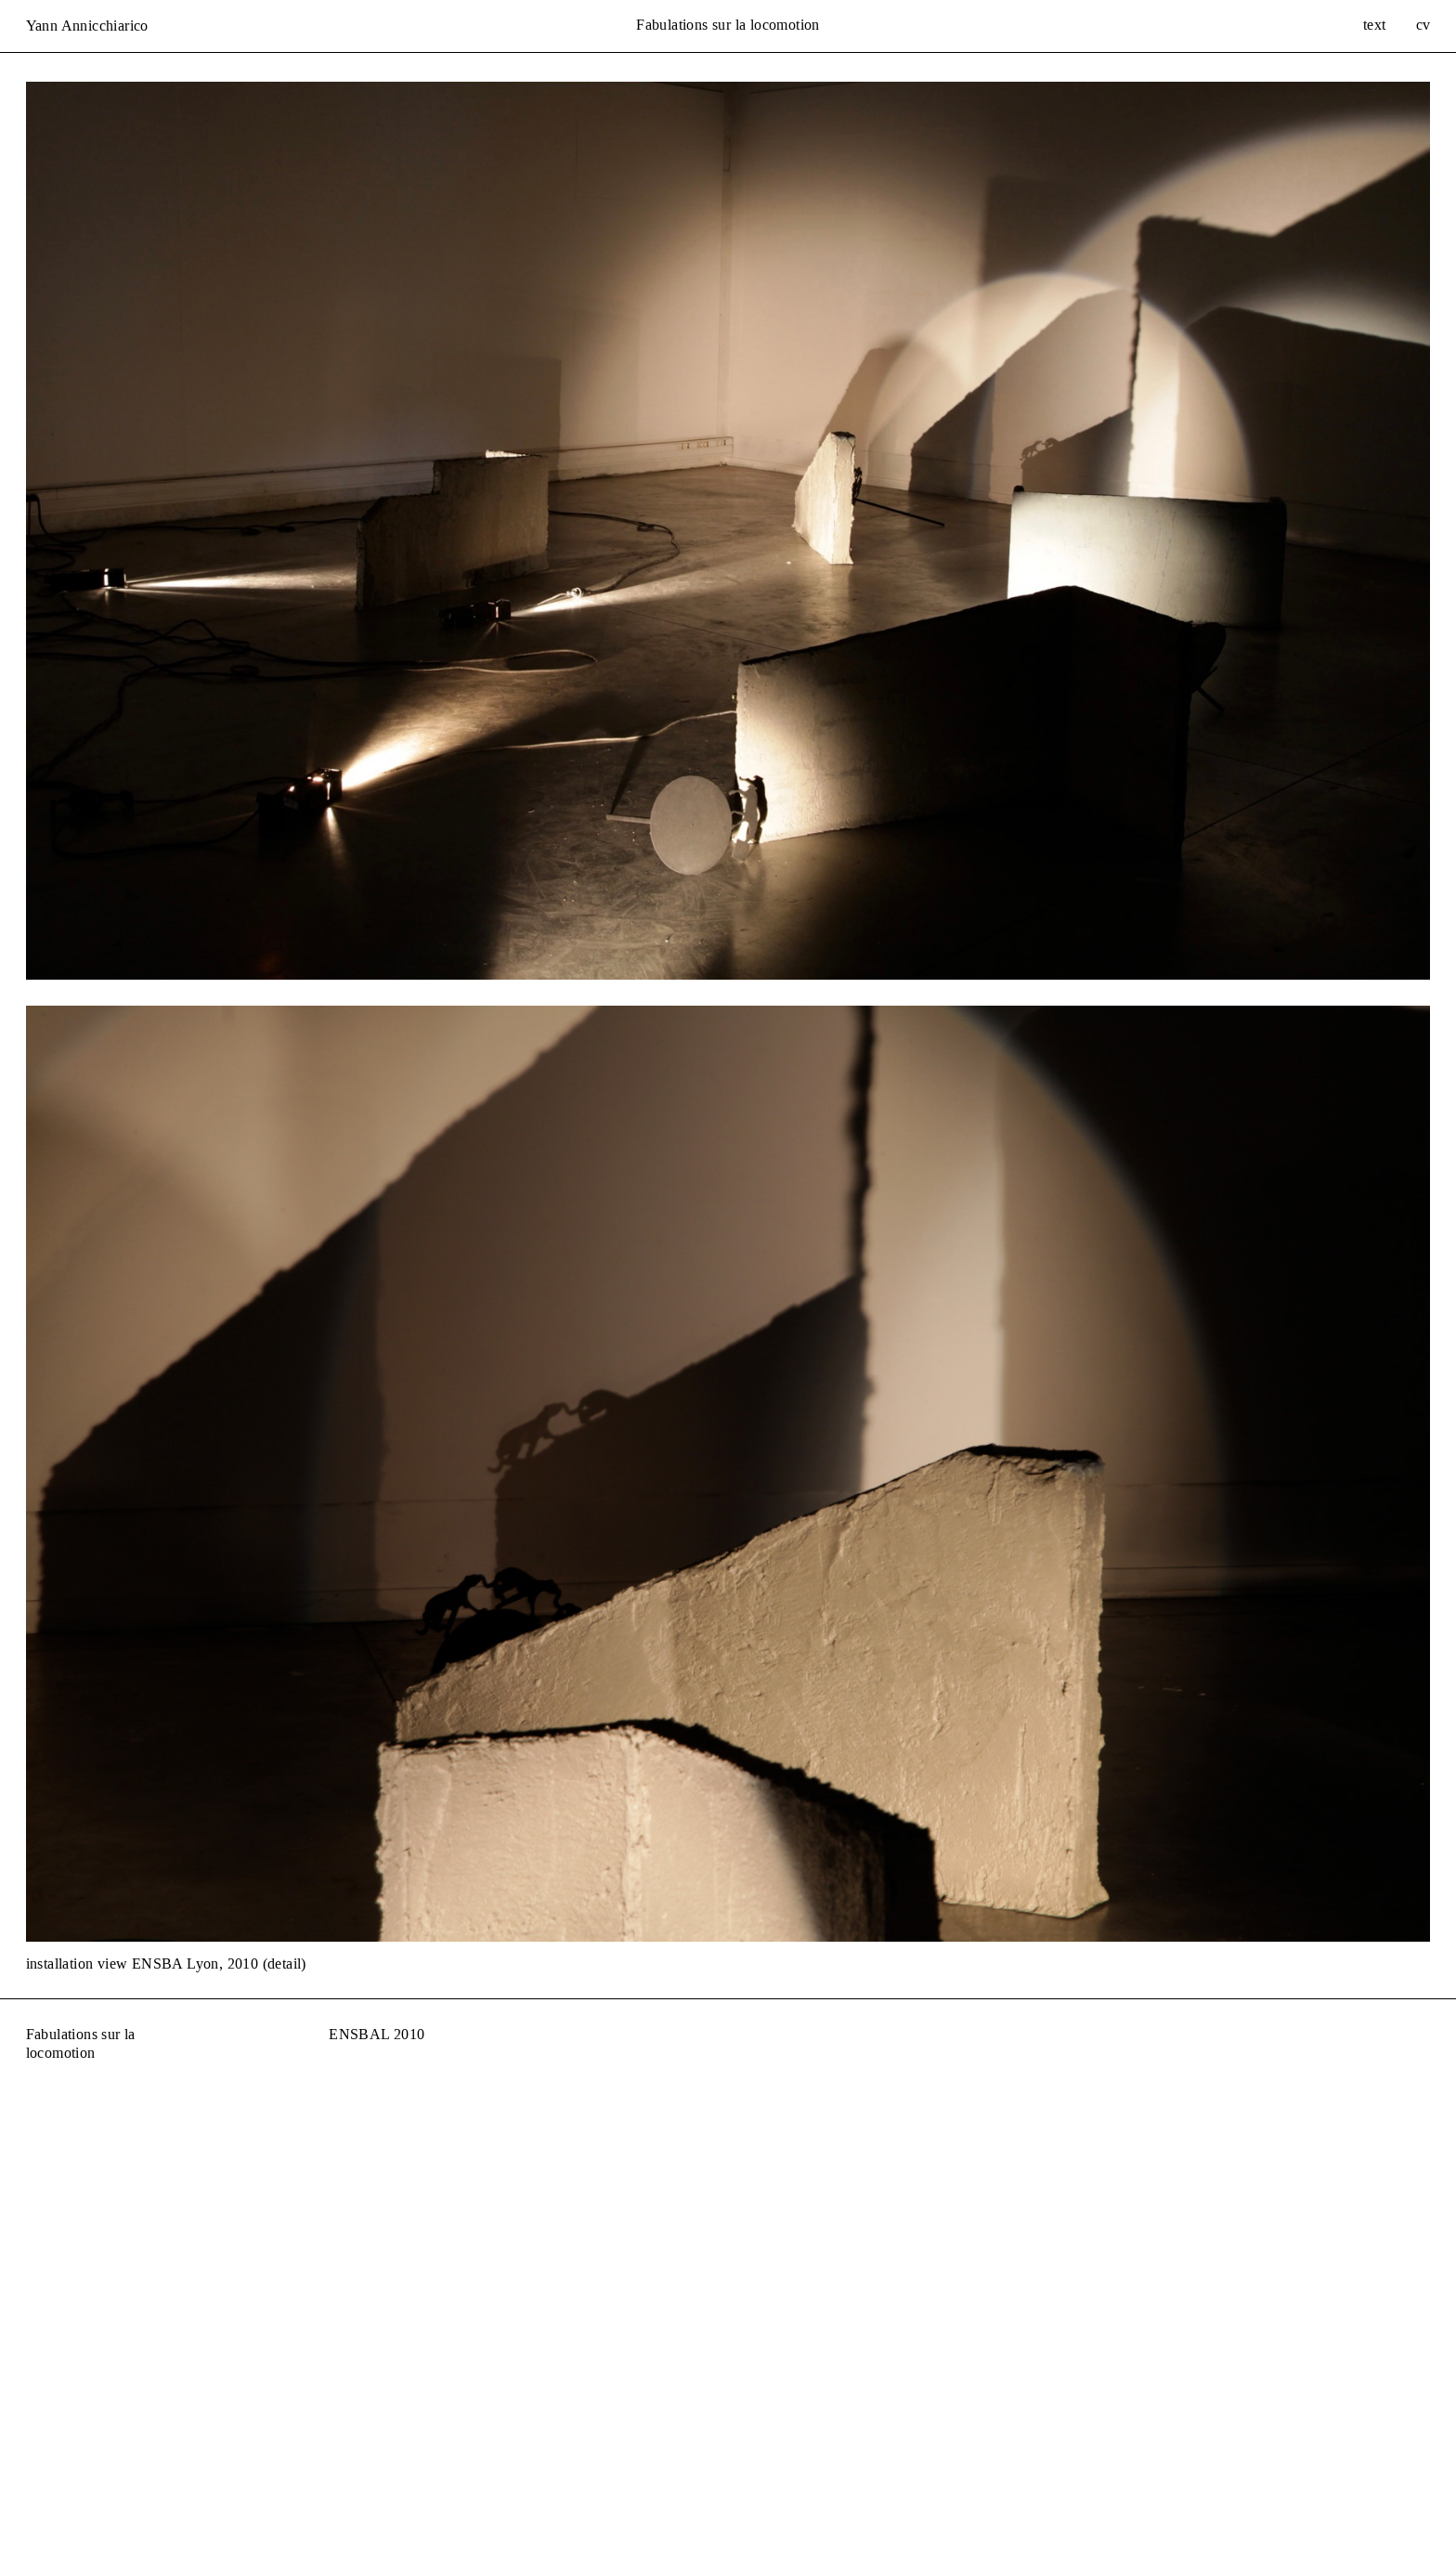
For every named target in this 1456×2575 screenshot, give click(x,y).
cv (1423, 24)
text (1374, 24)
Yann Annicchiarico (87, 25)
